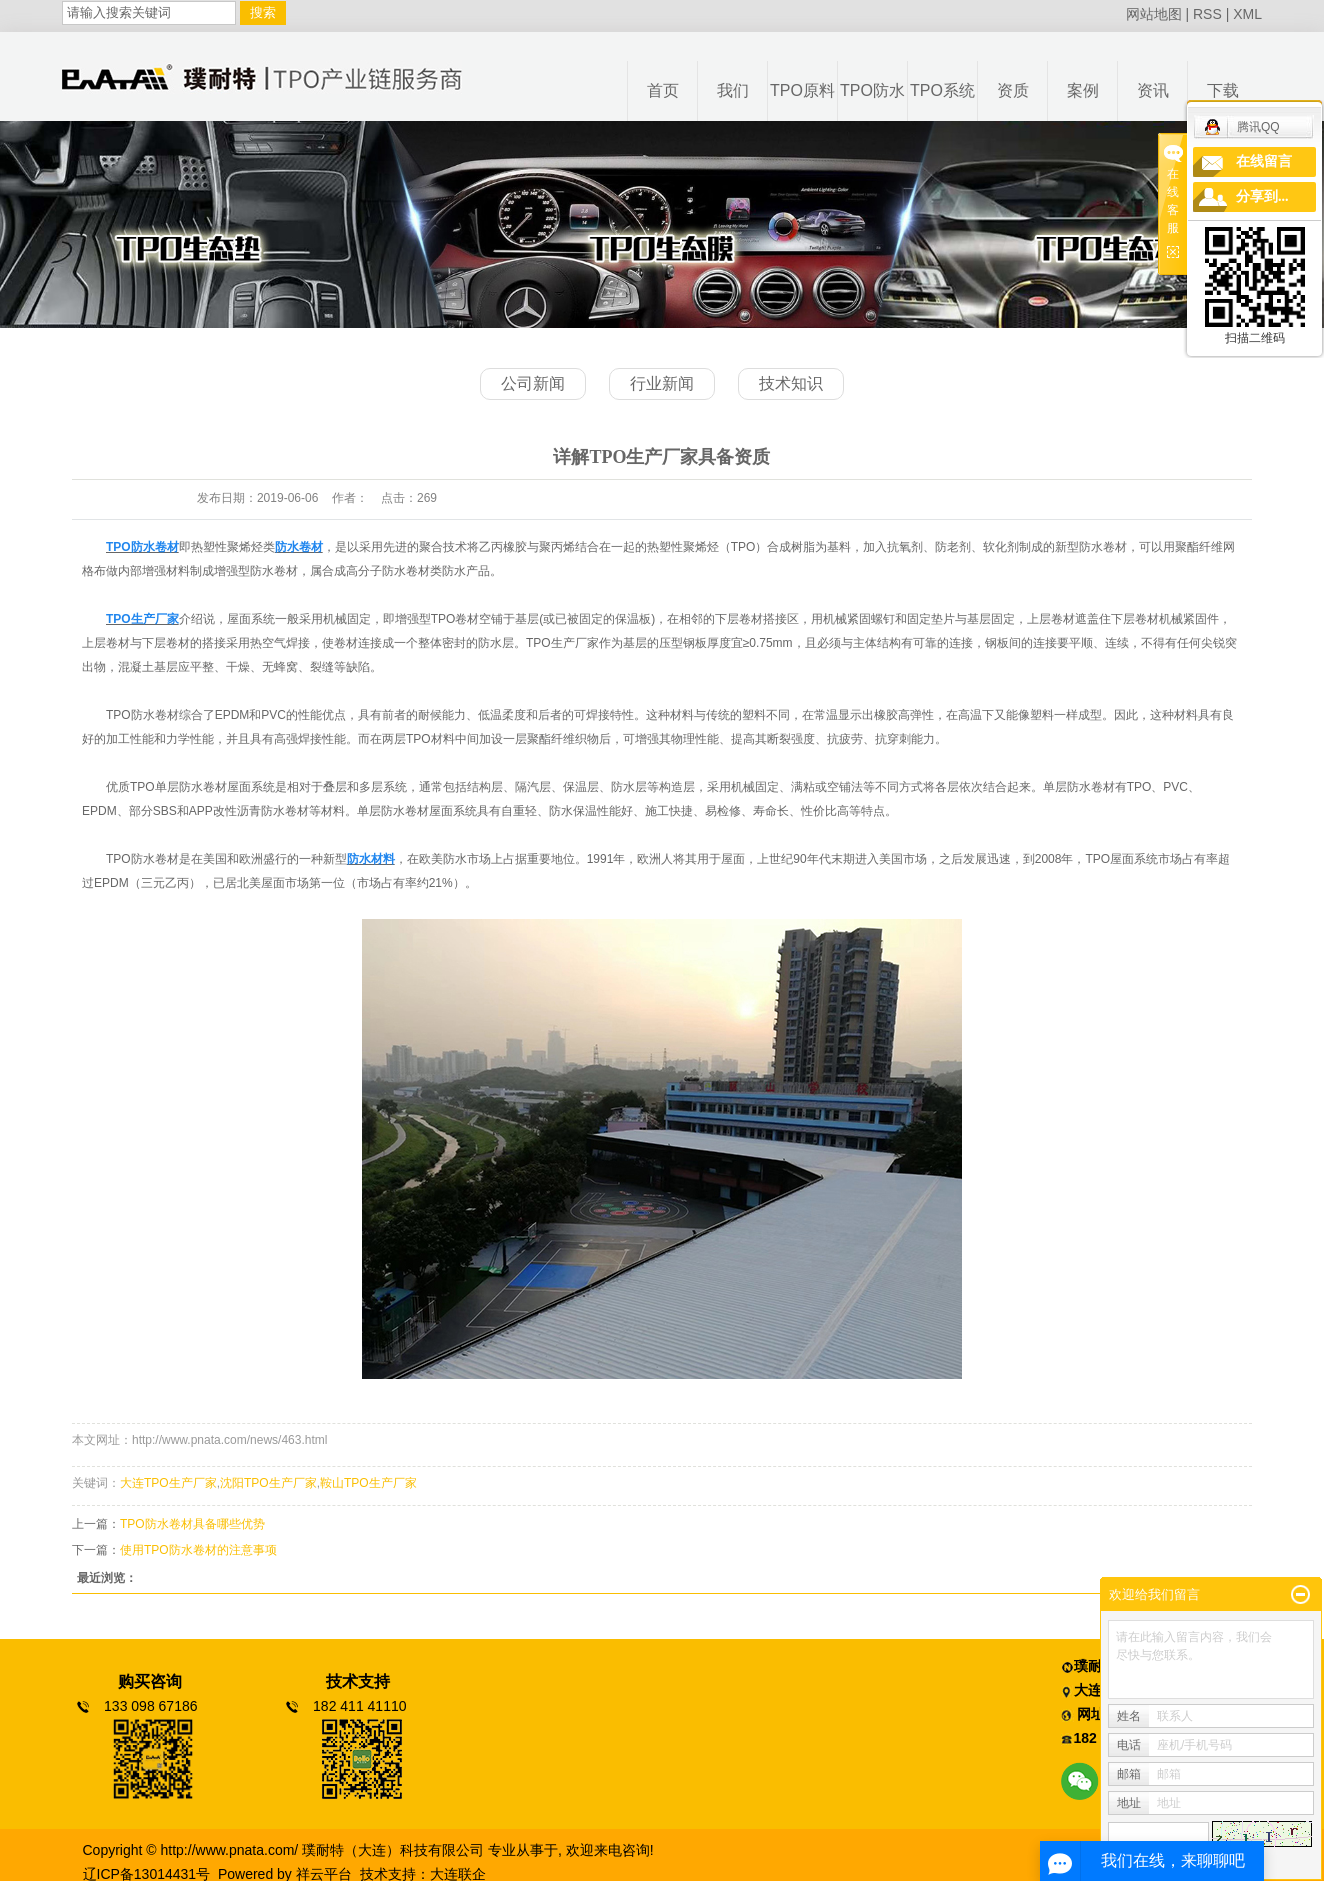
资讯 (1153, 90)
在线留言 (1264, 161)
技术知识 (791, 383)
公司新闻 (533, 383)
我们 (733, 90)
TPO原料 (802, 90)
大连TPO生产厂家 (168, 1483)
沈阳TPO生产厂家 (268, 1483)
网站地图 (1154, 14)
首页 (663, 90)
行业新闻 (662, 383)
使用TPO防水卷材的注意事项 (198, 1550)
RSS (1207, 14)
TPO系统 (942, 90)
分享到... (1262, 196)
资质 (1013, 90)
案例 (1083, 90)
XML (1247, 14)
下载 (1223, 90)
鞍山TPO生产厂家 (368, 1483)
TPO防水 (872, 90)
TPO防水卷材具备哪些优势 (192, 1524)
